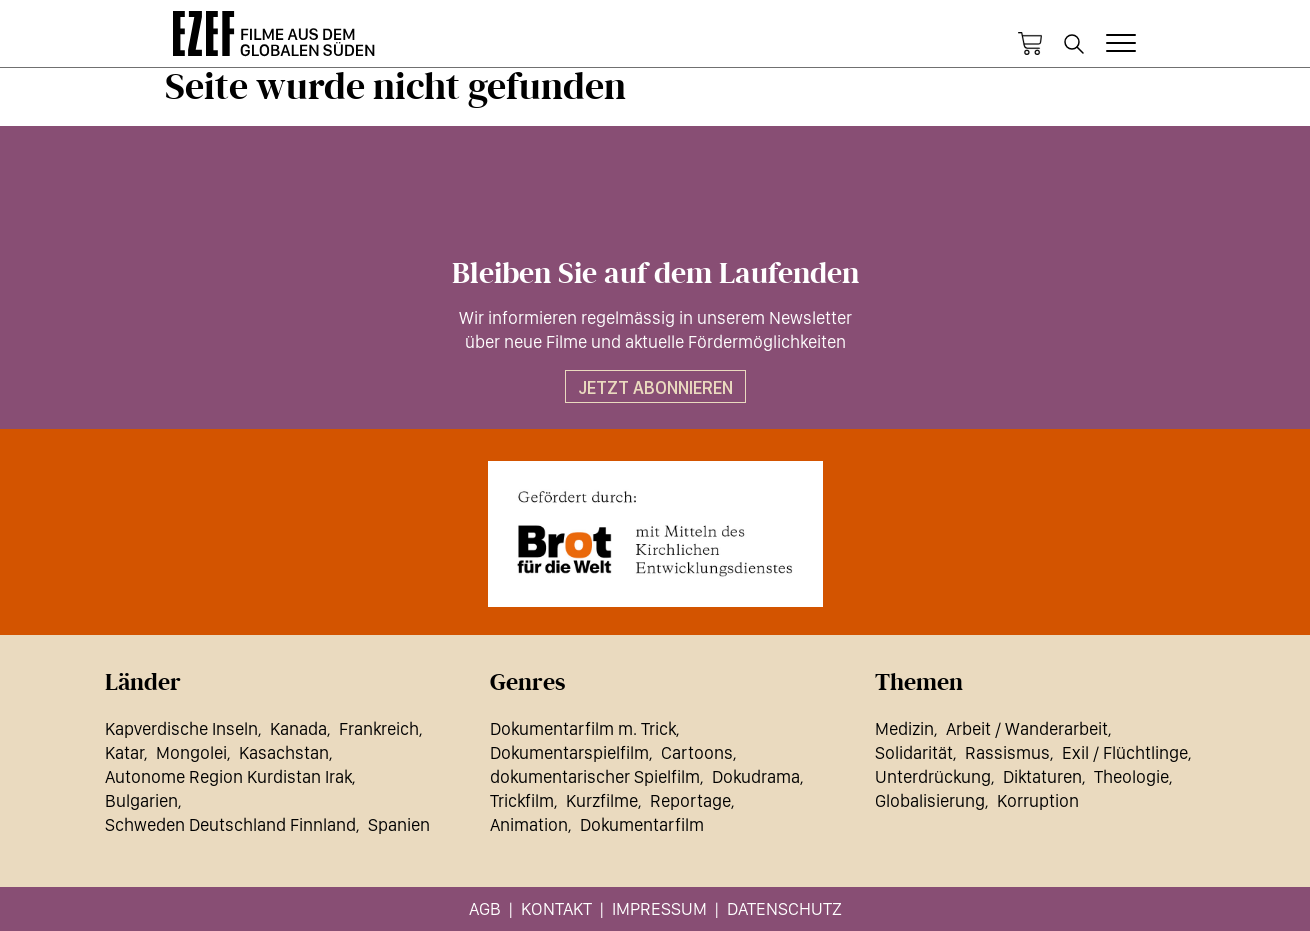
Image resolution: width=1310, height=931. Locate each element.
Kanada (298, 728)
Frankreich (379, 728)
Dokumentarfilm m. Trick (583, 728)
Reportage (690, 800)
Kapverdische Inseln (181, 728)
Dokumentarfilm (642, 824)
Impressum (659, 908)
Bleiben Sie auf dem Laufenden (655, 274)
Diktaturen (1042, 776)
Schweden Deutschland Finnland (230, 824)
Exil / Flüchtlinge (1125, 752)
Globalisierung (930, 800)
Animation (529, 824)
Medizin (904, 728)
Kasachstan (284, 752)
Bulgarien (141, 800)
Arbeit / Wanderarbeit (1027, 728)
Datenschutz (784, 908)
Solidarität (914, 752)
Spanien (399, 824)
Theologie (1131, 776)
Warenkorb (1030, 44)
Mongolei (191, 752)
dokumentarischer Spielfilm (595, 776)
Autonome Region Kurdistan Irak (228, 776)
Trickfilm (522, 800)
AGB (485, 908)
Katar (124, 752)
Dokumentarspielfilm (569, 752)
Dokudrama (756, 776)
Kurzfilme (602, 800)
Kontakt (556, 908)
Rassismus (1007, 752)
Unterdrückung (933, 776)
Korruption (1038, 800)
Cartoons (697, 752)
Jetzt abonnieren (655, 387)
